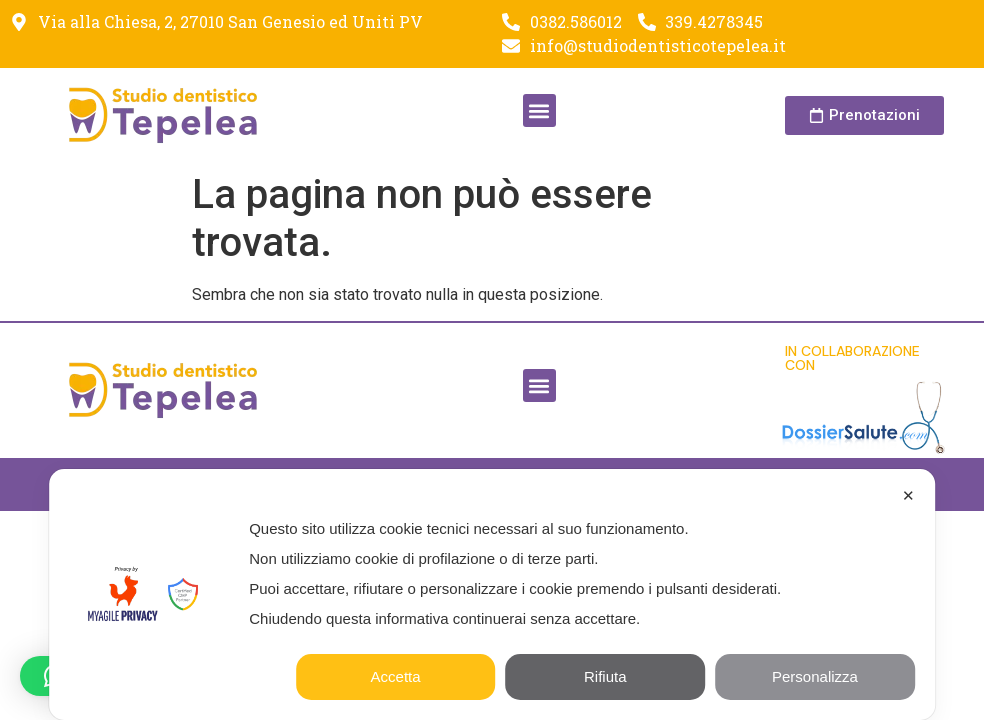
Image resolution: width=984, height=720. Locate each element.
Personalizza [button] (815, 676)
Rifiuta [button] (605, 676)
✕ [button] (908, 495)
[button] (539, 110)
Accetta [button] (396, 676)
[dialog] (492, 594)
